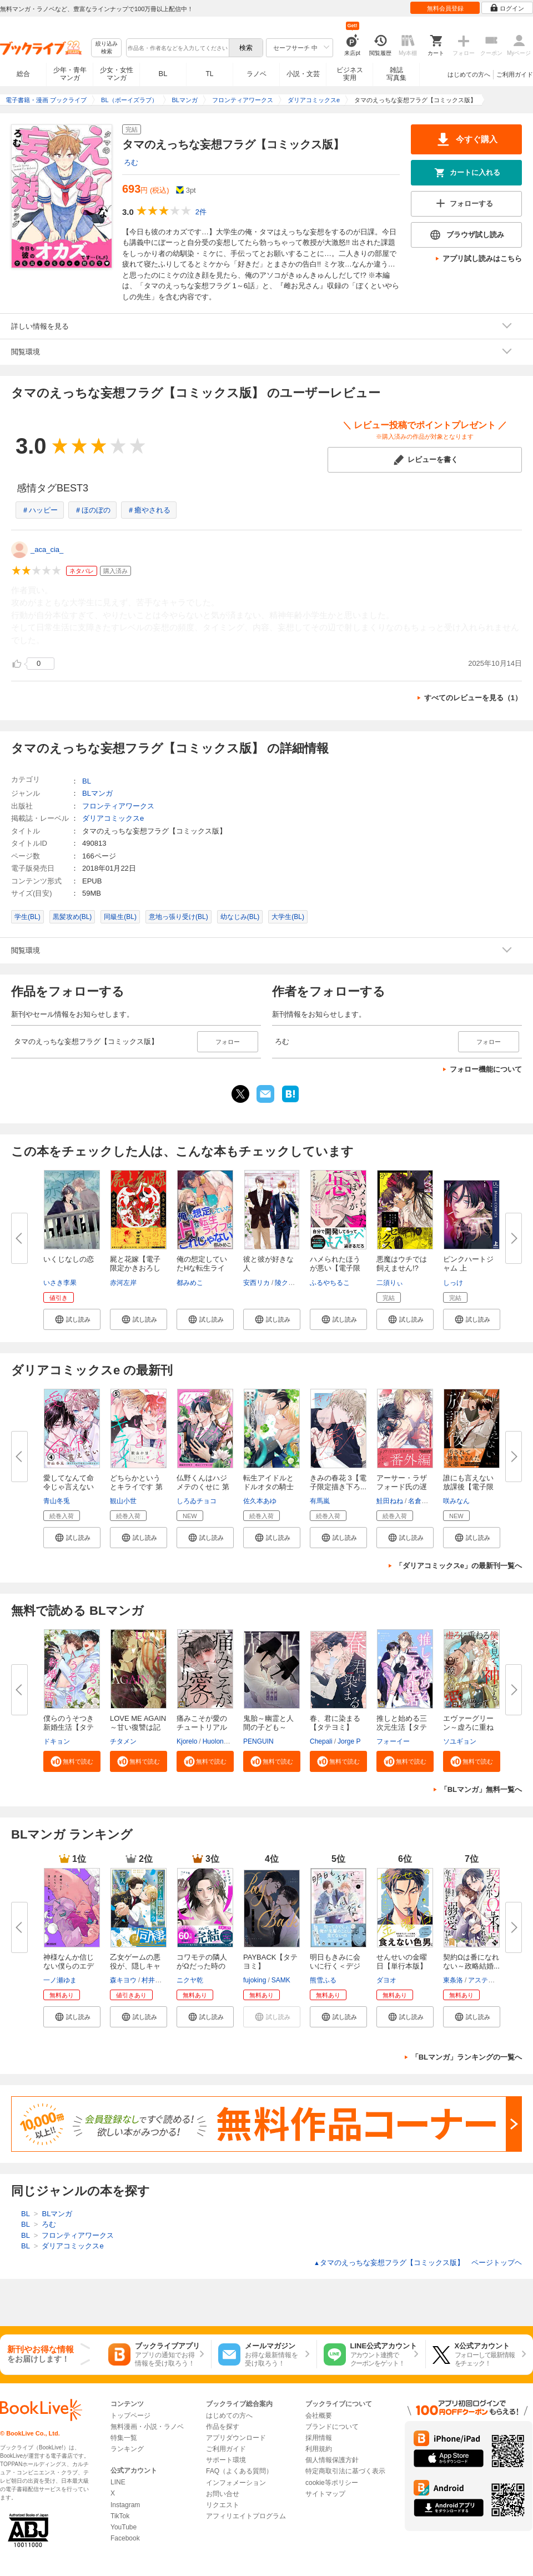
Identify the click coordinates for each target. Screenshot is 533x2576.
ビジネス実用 (349, 74)
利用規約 (318, 2449)
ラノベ (256, 74)
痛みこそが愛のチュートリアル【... (202, 1727)
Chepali (321, 1741)
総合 (23, 74)
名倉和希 (421, 1501)
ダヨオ (386, 1980)
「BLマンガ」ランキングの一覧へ (466, 2057)
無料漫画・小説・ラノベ (147, 2427)
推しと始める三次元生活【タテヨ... (401, 1727)
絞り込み (106, 48)
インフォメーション (236, 2483)
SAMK (280, 1980)
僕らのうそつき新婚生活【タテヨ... (68, 1727)
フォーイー (393, 1741)
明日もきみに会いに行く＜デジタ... (335, 1966)
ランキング (127, 2449)
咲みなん (456, 1501)
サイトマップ (325, 2494)
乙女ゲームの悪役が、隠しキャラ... (135, 1966)
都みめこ (190, 1283)
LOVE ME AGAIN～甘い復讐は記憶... (138, 1727)
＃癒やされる (148, 510)
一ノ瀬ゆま (60, 1980)
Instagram (125, 2505)
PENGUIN (258, 1741)
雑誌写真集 (396, 74)
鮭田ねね (389, 1501)
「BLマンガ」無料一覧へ (481, 1789)
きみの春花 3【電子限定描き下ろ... (338, 1482)
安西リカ (256, 1283)
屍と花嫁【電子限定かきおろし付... (135, 1268)
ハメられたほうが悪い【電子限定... (335, 1268)
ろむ (131, 162)
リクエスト (222, 2505)
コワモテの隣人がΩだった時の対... (202, 1966)
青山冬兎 (56, 1501)
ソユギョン (459, 1741)
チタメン (123, 1741)
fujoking (254, 1980)
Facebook (125, 2538)
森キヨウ (123, 1980)
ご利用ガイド (514, 74)
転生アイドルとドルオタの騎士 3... (268, 1487)
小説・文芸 (303, 74)
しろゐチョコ (197, 1501)
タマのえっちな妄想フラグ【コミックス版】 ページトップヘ (418, 2262)
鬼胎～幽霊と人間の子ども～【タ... (268, 1727)
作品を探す (222, 2427)
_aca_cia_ (47, 549)
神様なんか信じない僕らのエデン (68, 1966)
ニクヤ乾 (190, 1980)
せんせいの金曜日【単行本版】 (401, 1961)
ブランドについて (332, 2427)
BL (163, 73)
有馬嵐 (320, 1501)
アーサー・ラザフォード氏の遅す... (401, 1487)
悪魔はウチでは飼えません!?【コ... (401, 1268)
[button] (71, 1319)
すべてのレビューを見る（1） (473, 698)
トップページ (130, 2415)
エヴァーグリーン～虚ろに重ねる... (468, 1727)
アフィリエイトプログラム (246, 2516)
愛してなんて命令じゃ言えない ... (68, 1487)
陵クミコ (288, 1283)
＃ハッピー (40, 510)
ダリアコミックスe (113, 818)
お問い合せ (222, 2494)
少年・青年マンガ (70, 74)
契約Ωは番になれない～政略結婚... (471, 1961)
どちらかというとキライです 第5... (136, 1487)
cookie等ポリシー (331, 2483)
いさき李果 (60, 1283)
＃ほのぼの (92, 510)
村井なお (155, 1980)
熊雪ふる (323, 1980)
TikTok (119, 2516)
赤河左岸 (123, 1283)
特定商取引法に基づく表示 (345, 2471)
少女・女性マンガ (116, 74)
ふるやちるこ (330, 1283)
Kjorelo (187, 1741)
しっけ (453, 1283)
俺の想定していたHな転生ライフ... (202, 1268)
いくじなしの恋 (68, 1259)
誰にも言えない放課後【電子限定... (468, 1487)
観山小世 (123, 1501)
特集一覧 (123, 2438)
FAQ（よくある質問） (239, 2471)
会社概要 (318, 2415)
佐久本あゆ (259, 1501)
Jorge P (349, 1741)
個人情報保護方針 (332, 2460)
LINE (117, 2482)
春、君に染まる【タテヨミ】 (335, 1722)
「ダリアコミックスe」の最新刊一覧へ (458, 1565)
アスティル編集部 (494, 1980)
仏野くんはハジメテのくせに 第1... (203, 1487)
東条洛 (453, 1980)
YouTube (123, 2527)
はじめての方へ (468, 74)
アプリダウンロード (236, 2438)
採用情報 (318, 2438)
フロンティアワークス (118, 806)
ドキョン (56, 1741)
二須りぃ (389, 1283)
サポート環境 (226, 2460)
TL (209, 74)
